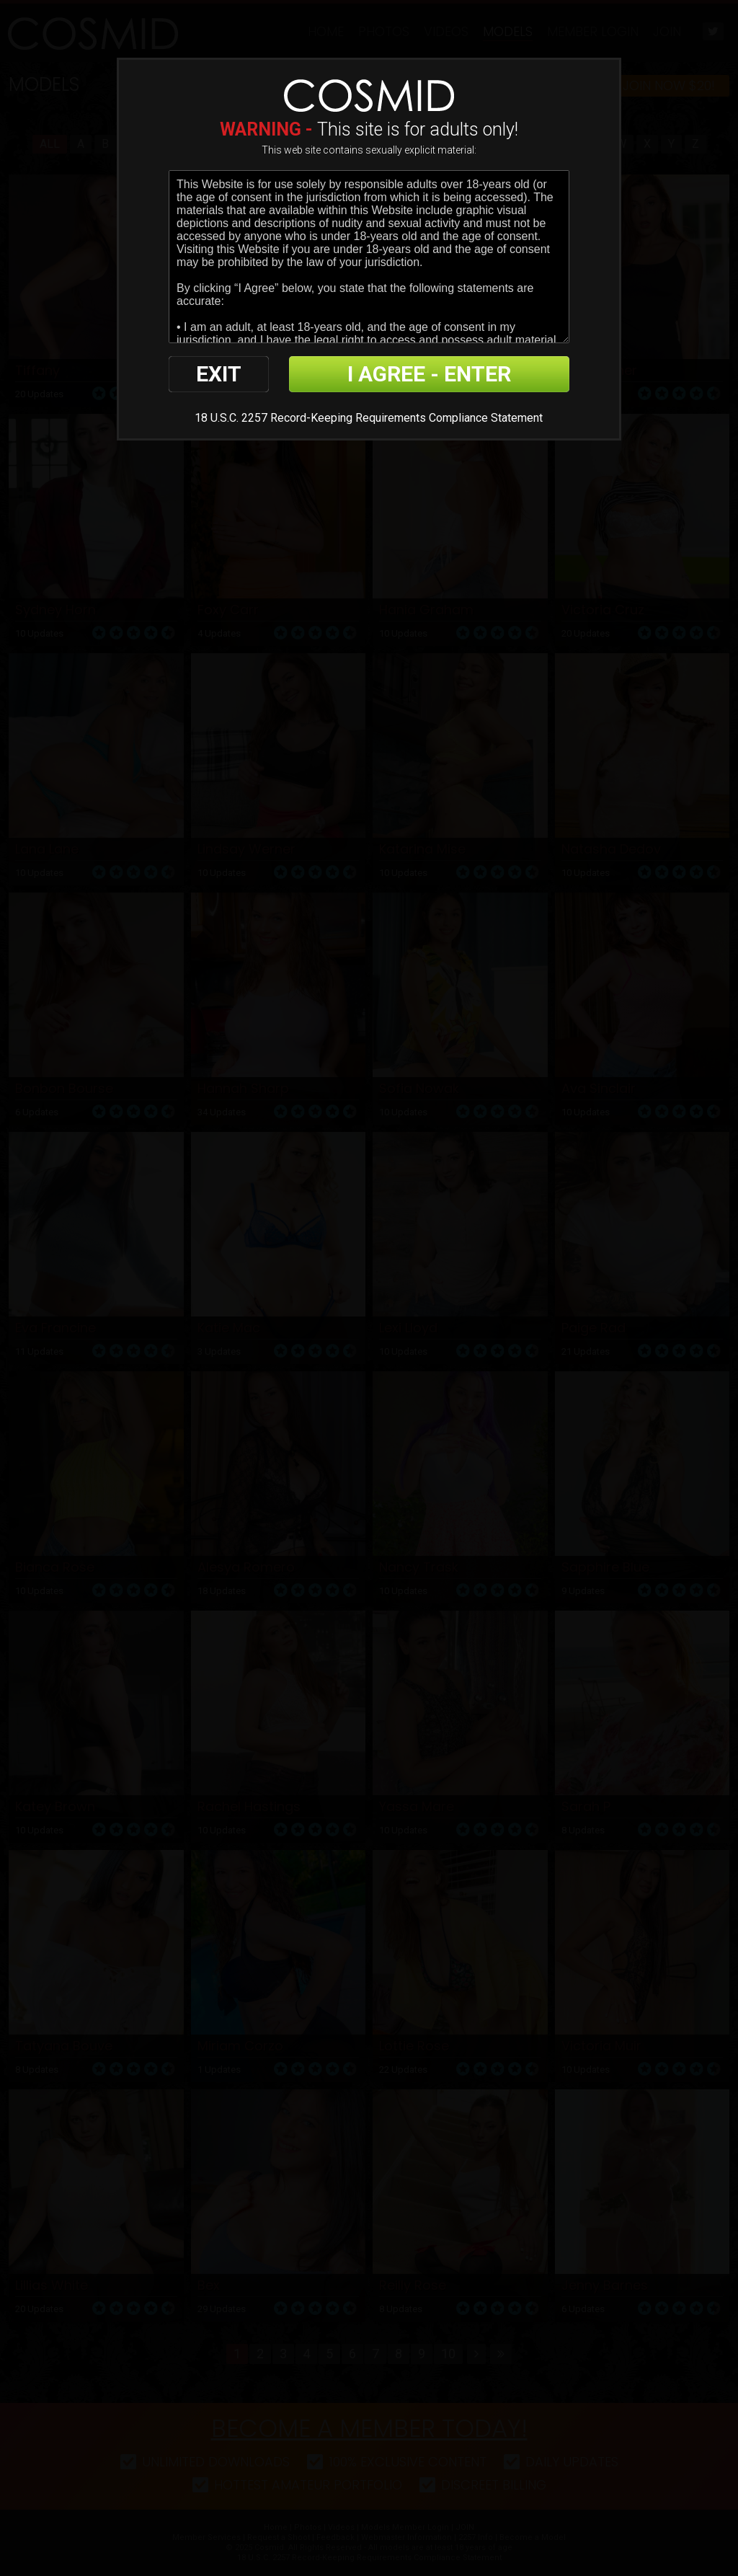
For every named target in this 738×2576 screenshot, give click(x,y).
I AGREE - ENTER (429, 373)
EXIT (218, 373)
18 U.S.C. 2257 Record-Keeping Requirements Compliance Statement (369, 418)
